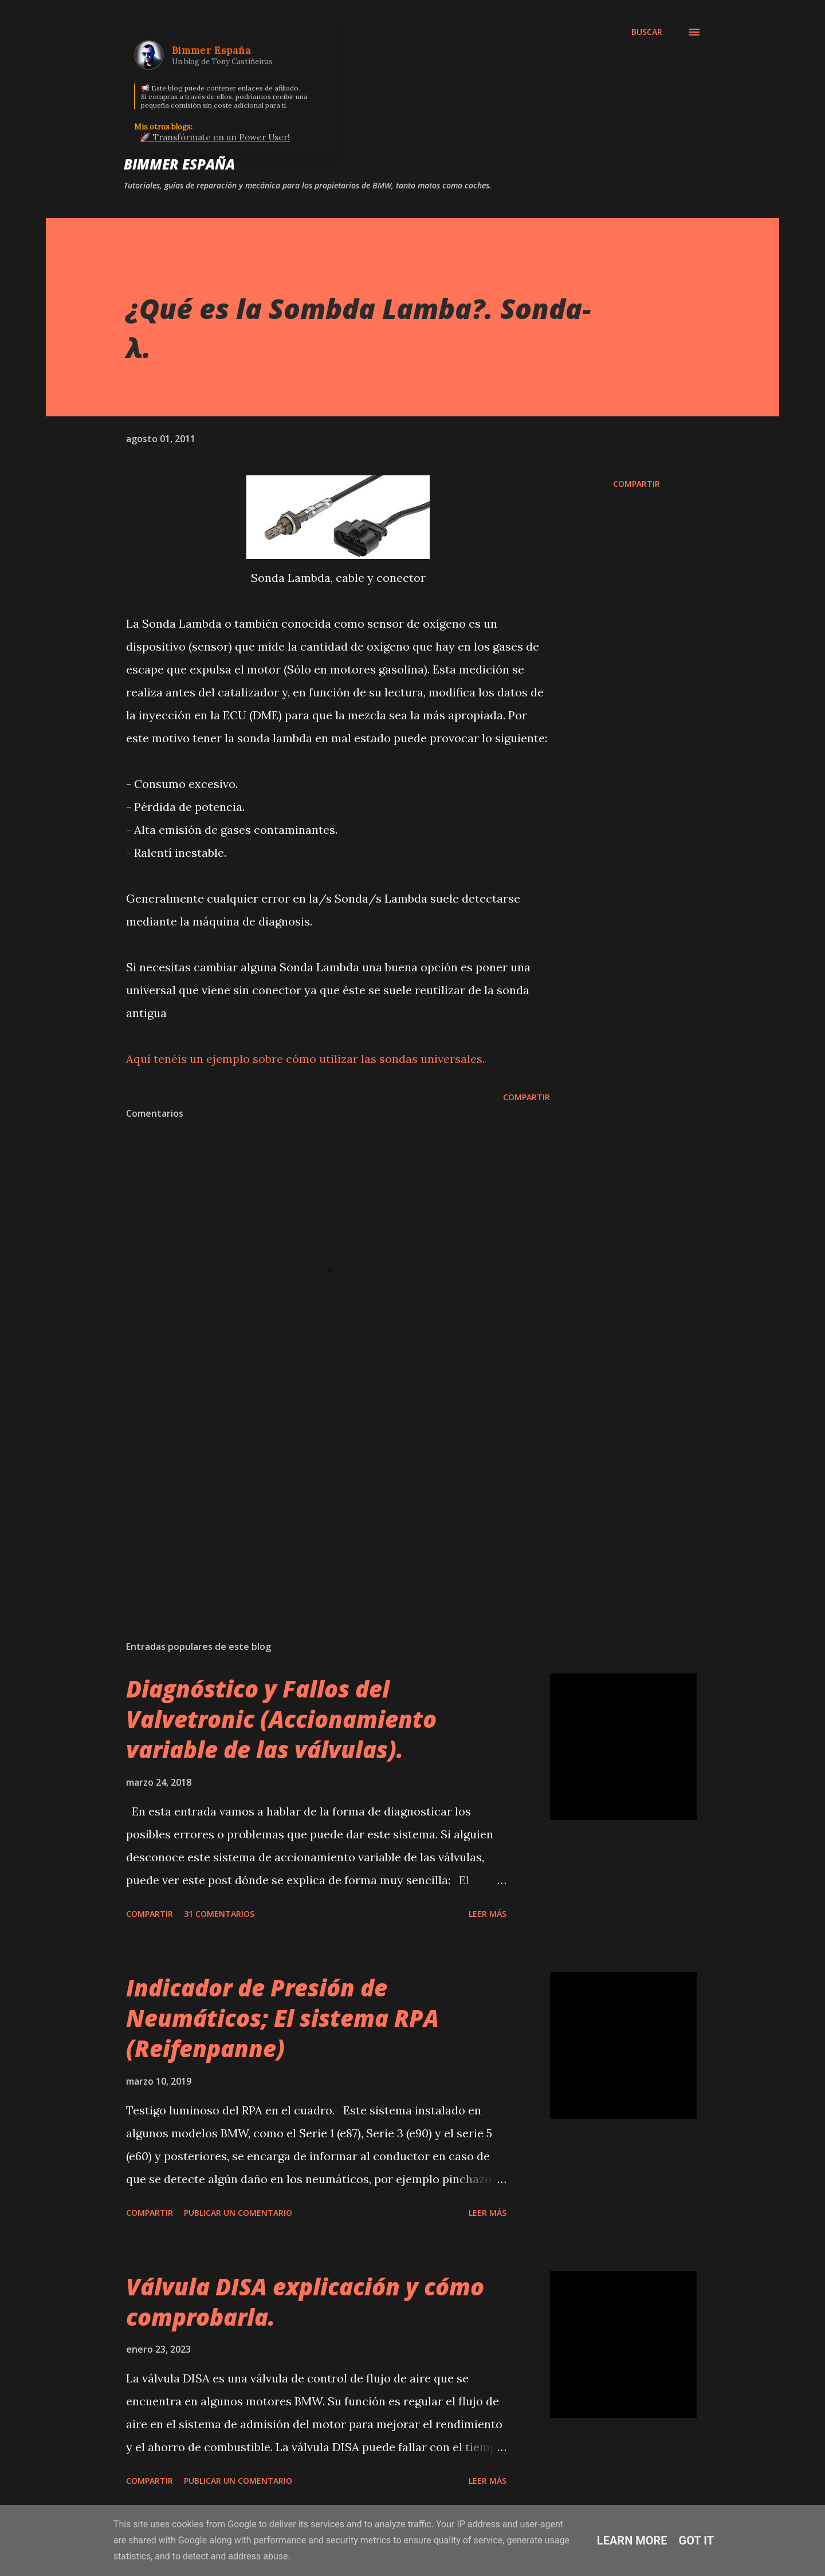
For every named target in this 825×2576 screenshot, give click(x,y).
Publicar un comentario (238, 2212)
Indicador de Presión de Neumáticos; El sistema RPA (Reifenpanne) (282, 2018)
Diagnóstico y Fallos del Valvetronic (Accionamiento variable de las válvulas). (281, 1719)
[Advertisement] (319, 1497)
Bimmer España (179, 164)
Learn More (632, 2540)
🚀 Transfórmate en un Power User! (215, 137)
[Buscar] (646, 32)
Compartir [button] (636, 483)
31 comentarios (219, 1913)
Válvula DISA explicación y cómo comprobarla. (305, 2302)
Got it (696, 2540)
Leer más (487, 1913)
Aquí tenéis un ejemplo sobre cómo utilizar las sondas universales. (305, 1058)
